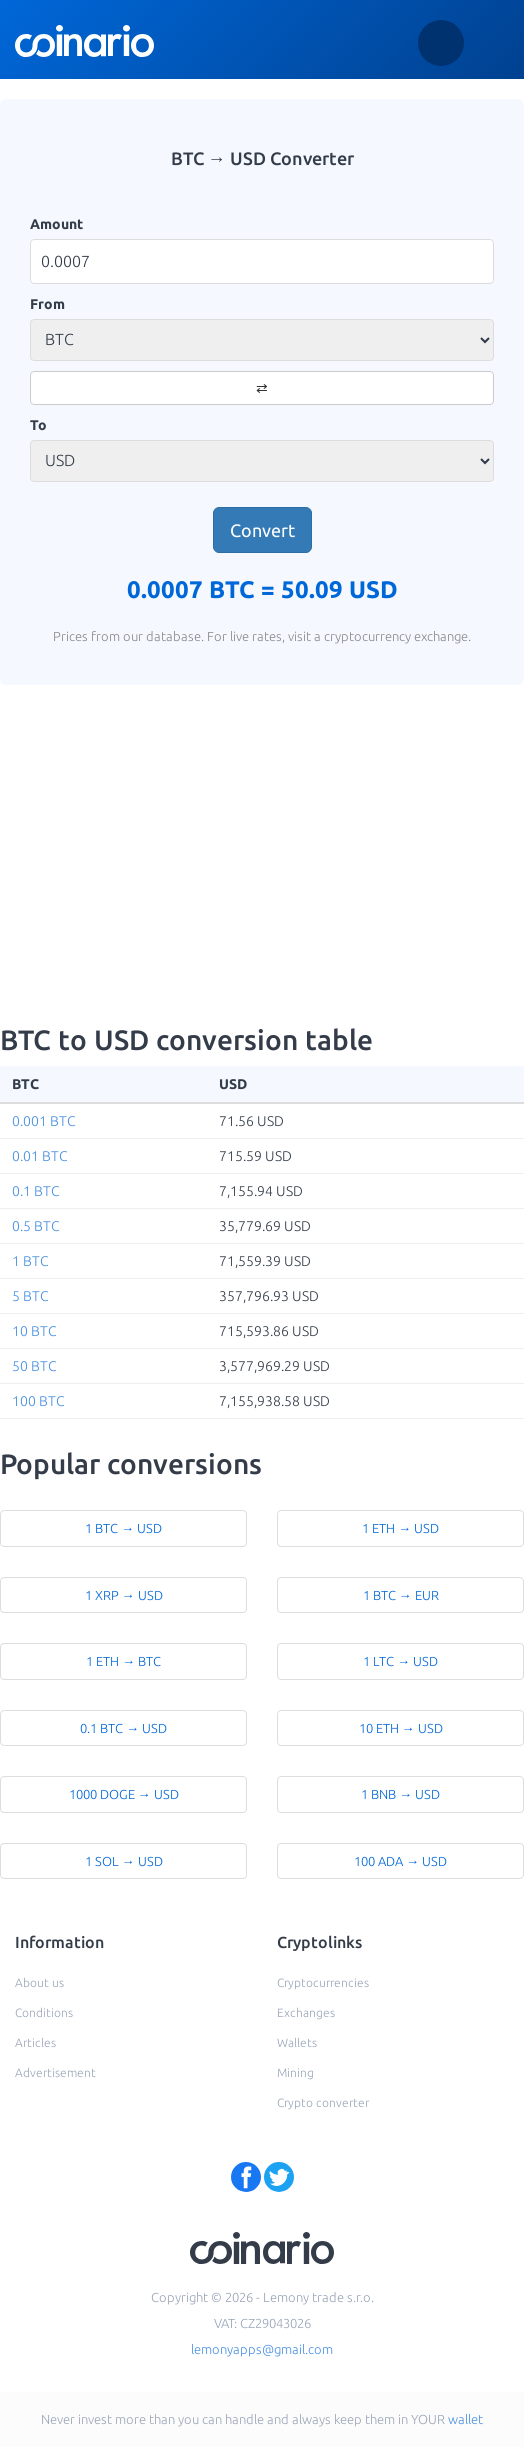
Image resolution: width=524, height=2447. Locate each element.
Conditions (44, 2012)
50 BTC (34, 1366)
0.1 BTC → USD (123, 1728)
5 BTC (30, 1296)
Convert (262, 530)
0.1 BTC (36, 1191)
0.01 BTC (40, 1156)
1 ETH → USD (400, 1528)
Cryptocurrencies (323, 1982)
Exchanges (306, 2012)
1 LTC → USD (400, 1661)
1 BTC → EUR (401, 1595)
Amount (56, 224)
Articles (35, 2042)
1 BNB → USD (400, 1794)
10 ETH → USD (401, 1728)
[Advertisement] (262, 855)
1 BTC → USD (123, 1528)
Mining (295, 2072)
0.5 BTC (36, 1226)
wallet (465, 2419)
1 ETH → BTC (123, 1661)
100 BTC (38, 1401)
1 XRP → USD (124, 1595)
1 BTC (30, 1261)
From (47, 304)
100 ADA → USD (400, 1861)
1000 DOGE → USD (124, 1794)
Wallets (297, 2042)
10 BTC (34, 1331)
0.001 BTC (44, 1121)
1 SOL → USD (124, 1861)
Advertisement (55, 2072)
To (38, 425)
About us (39, 1982)
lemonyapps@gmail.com (262, 2349)
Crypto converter (323, 2102)
